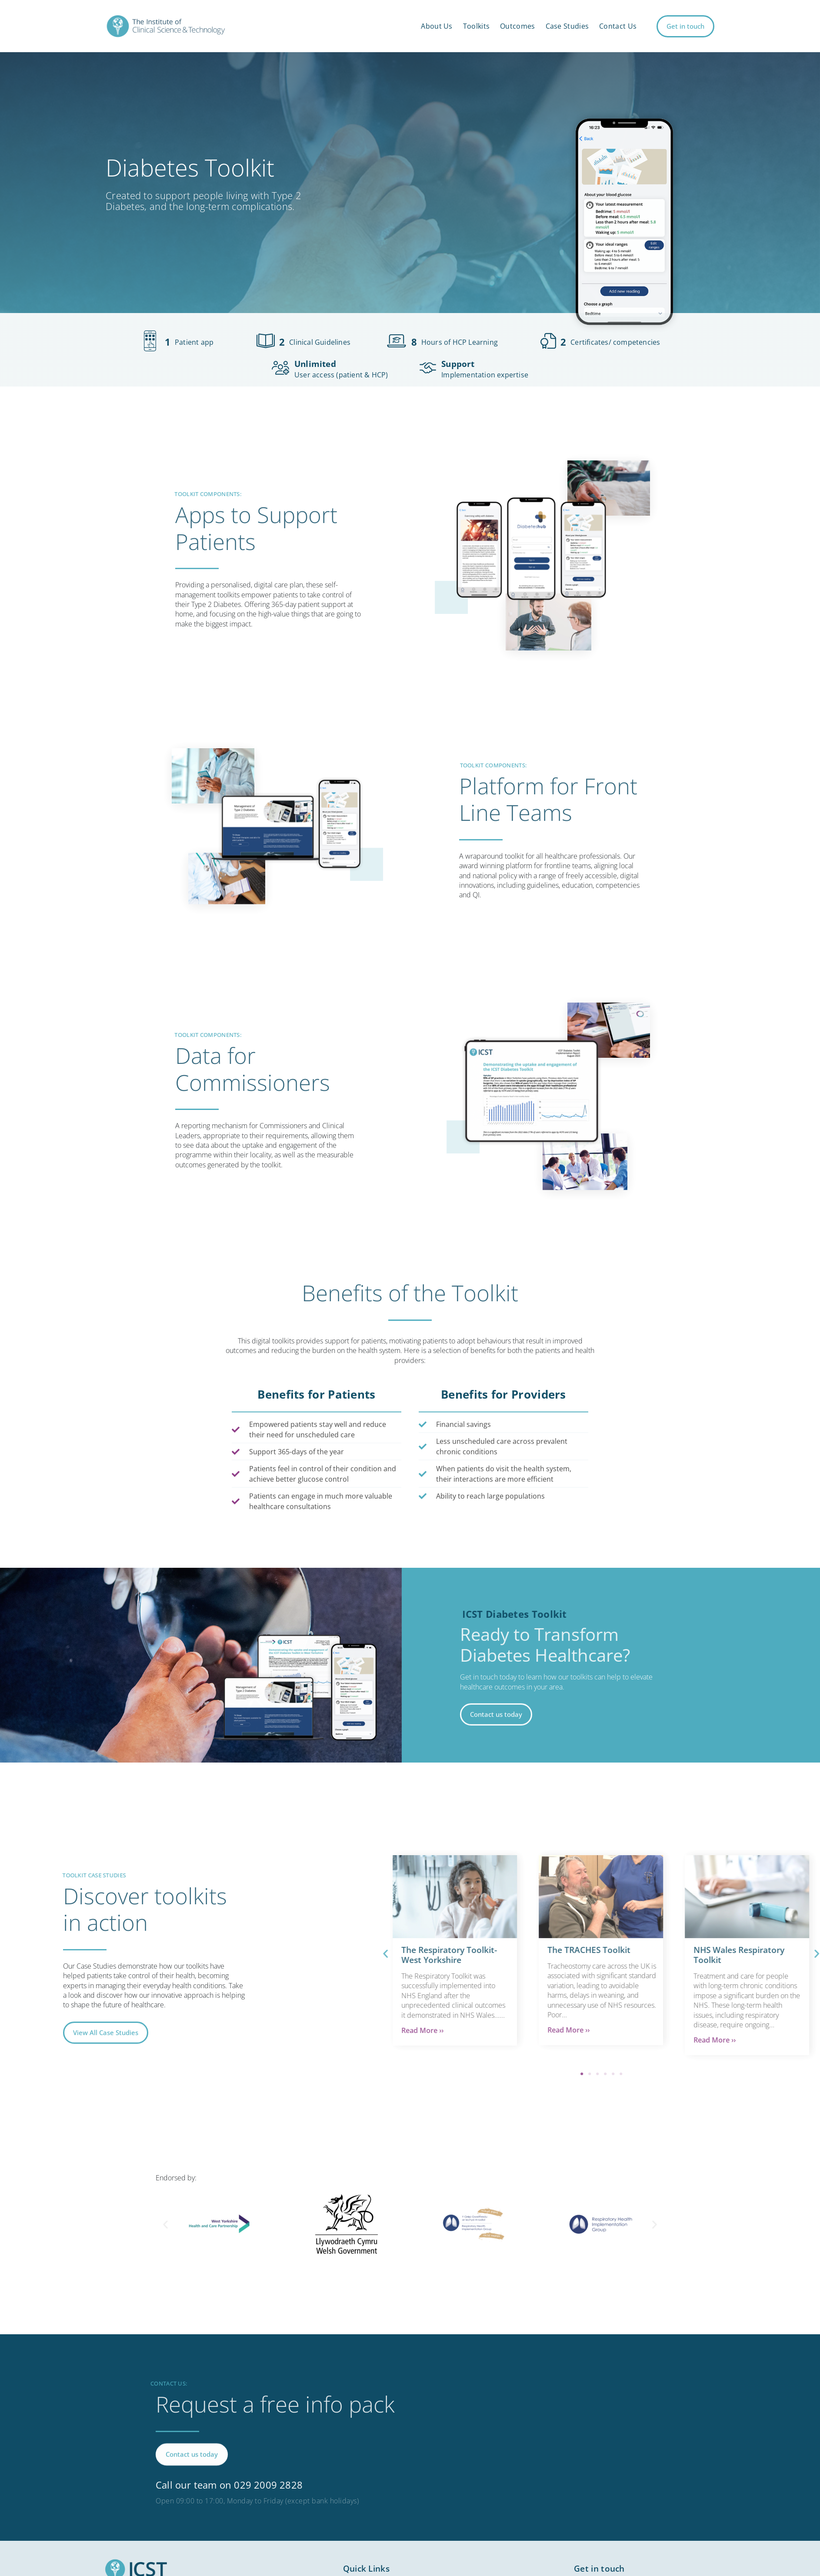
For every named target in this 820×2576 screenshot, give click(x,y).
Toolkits (476, 26)
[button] (165, 2224)
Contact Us (618, 26)
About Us (436, 26)
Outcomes (517, 26)
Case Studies (567, 26)
